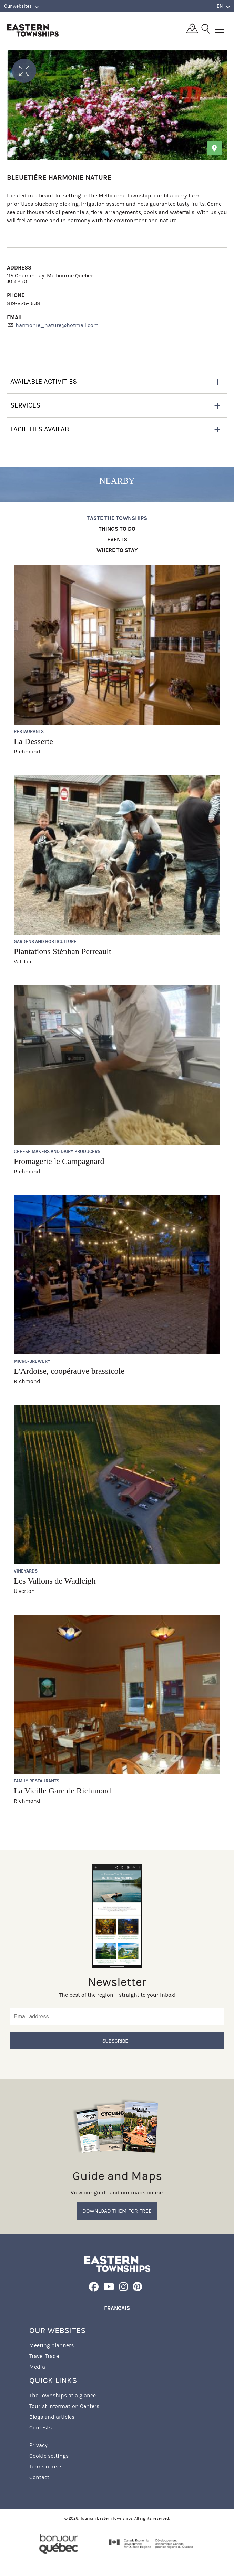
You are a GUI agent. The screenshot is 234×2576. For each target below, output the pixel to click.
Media (37, 2366)
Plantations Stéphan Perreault (62, 951)
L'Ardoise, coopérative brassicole (69, 1371)
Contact (39, 2477)
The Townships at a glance (62, 2395)
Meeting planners (51, 2345)
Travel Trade (44, 2356)
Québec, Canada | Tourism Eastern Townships (33, 30)
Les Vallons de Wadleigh (55, 1580)
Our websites (21, 6)
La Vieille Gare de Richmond (62, 1790)
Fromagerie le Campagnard (59, 1161)
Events (117, 540)
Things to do (117, 529)
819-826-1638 (23, 303)
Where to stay (117, 551)
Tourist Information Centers (64, 2406)
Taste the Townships (117, 518)
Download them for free (117, 2210)
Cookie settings (49, 2455)
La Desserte (33, 741)
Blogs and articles (51, 2416)
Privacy (38, 2445)
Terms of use (45, 2466)
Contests (40, 2427)
